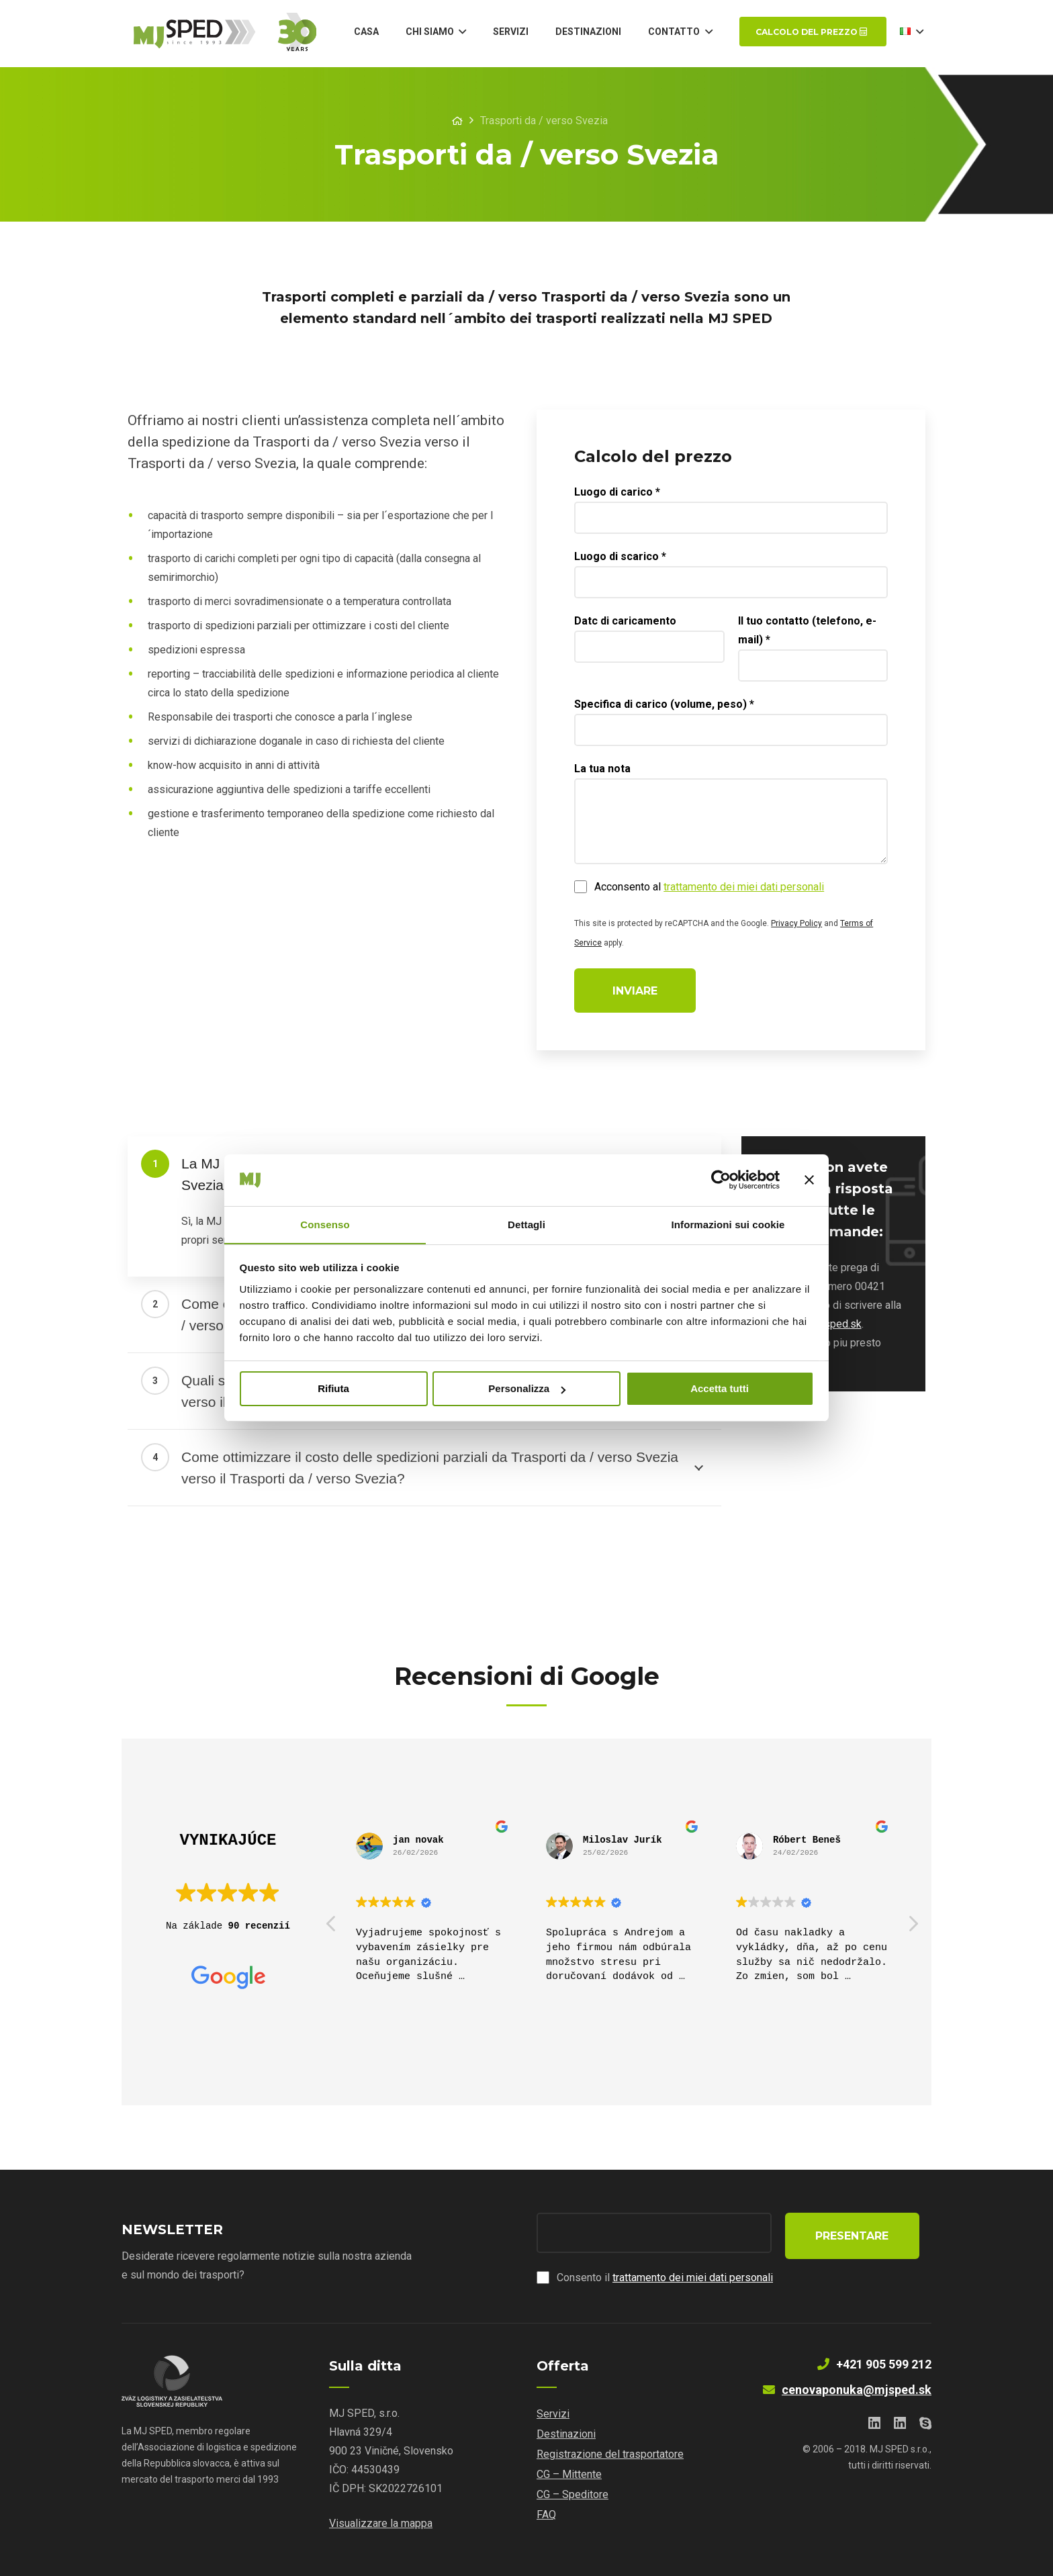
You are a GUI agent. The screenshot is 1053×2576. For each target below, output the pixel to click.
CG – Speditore (572, 2494)
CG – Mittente (569, 2474)
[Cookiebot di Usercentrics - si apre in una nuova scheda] (721, 1180)
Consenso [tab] (324, 1224)
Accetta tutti (719, 1389)
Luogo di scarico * (623, 559)
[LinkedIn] (874, 2423)
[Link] (230, 33)
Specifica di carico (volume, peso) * (667, 706)
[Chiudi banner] (809, 1180)
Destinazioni (566, 2434)
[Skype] (925, 2423)
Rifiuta (333, 1389)
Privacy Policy (799, 926)
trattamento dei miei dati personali (746, 889)
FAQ (546, 2514)
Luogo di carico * (620, 494)
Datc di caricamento (628, 623)
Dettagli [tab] (526, 1224)
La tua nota (605, 771)
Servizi (553, 2413)
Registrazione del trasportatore (610, 2454)
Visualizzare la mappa (380, 2523)
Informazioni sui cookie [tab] (728, 1224)
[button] (912, 1927)
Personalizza (526, 1389)
